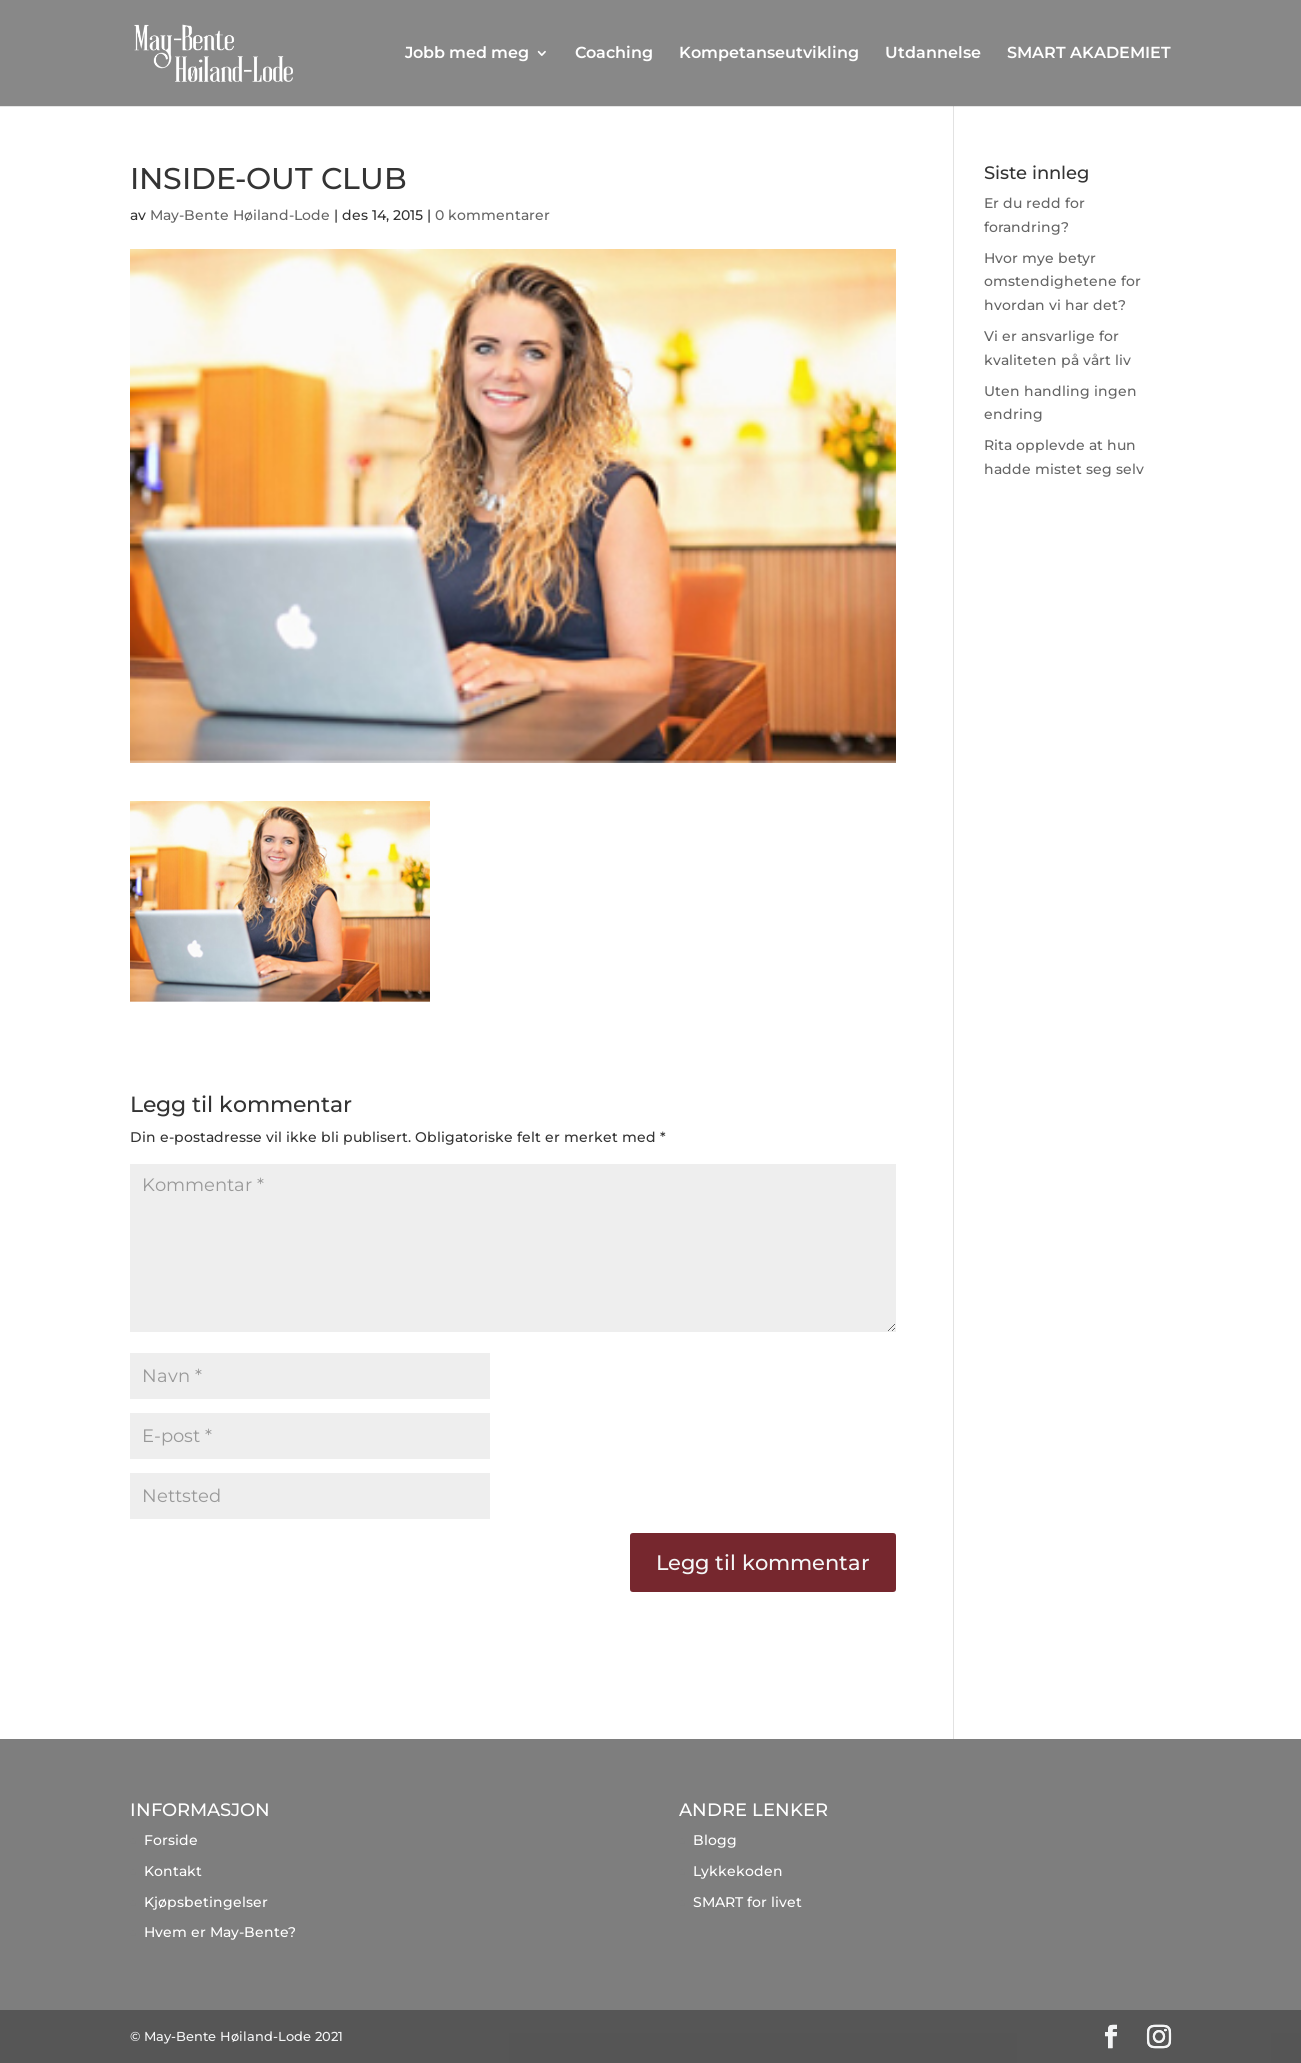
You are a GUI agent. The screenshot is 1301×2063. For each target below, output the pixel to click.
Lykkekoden (738, 1871)
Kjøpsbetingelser (206, 1902)
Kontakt (173, 1871)
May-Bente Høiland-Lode (240, 215)
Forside (171, 1840)
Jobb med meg (467, 54)
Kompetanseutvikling (769, 54)
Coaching (614, 54)
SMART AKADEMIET (1089, 54)
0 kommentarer (492, 215)
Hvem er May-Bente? (220, 1932)
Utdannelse (933, 54)
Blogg (715, 1840)
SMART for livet (747, 1902)
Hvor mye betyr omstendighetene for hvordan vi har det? (1062, 282)
